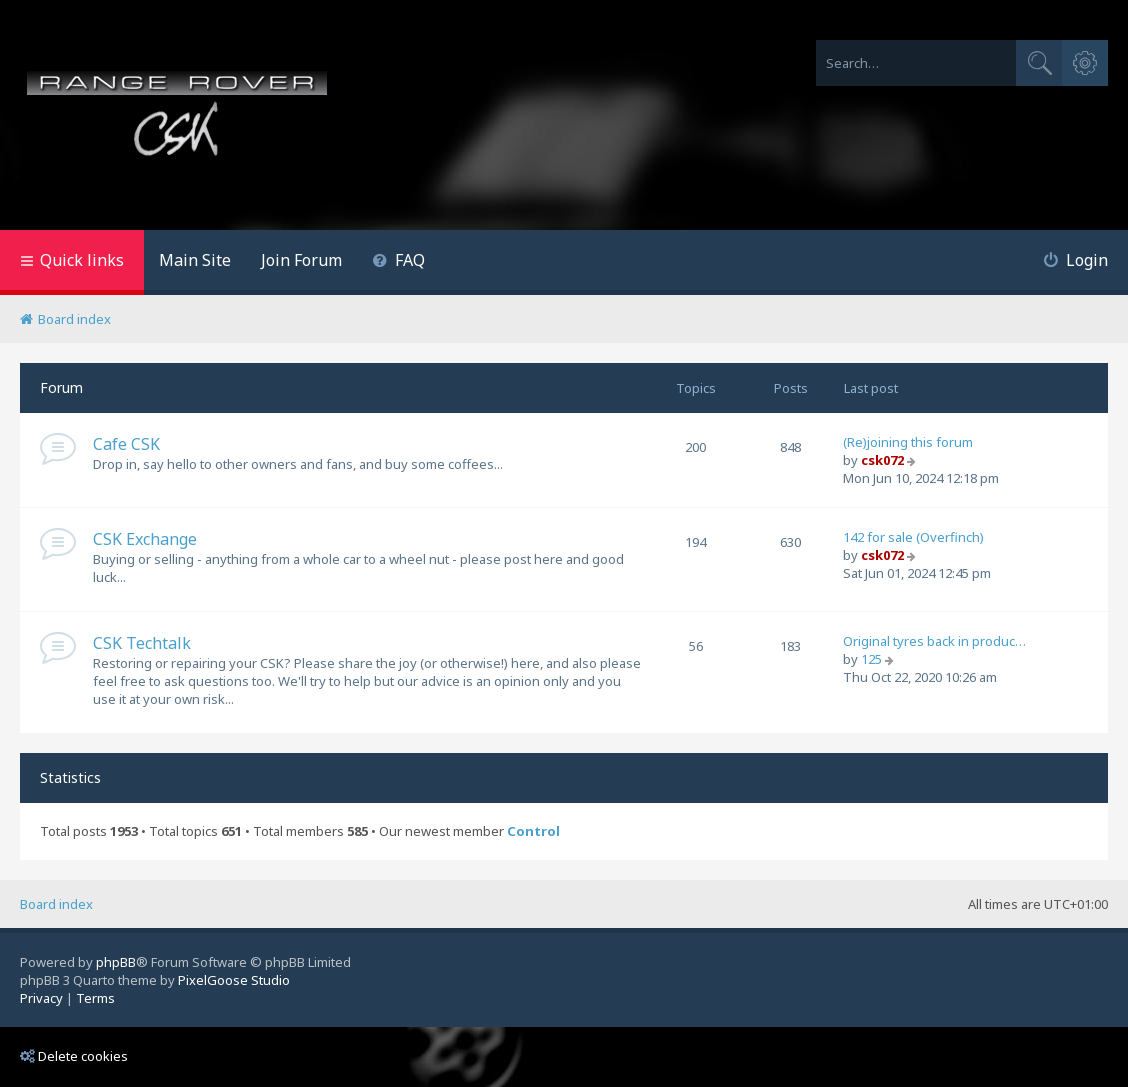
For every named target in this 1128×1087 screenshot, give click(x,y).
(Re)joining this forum (908, 442)
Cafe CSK (126, 444)
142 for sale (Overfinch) (913, 537)
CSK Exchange (145, 539)
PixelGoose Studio (234, 980)
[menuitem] (398, 262)
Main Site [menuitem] (195, 260)
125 (871, 659)
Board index (56, 904)
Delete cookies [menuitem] (74, 1056)
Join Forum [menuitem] (301, 260)
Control (533, 831)
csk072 (882, 460)
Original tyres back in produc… (934, 641)
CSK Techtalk (142, 643)
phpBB (116, 962)
